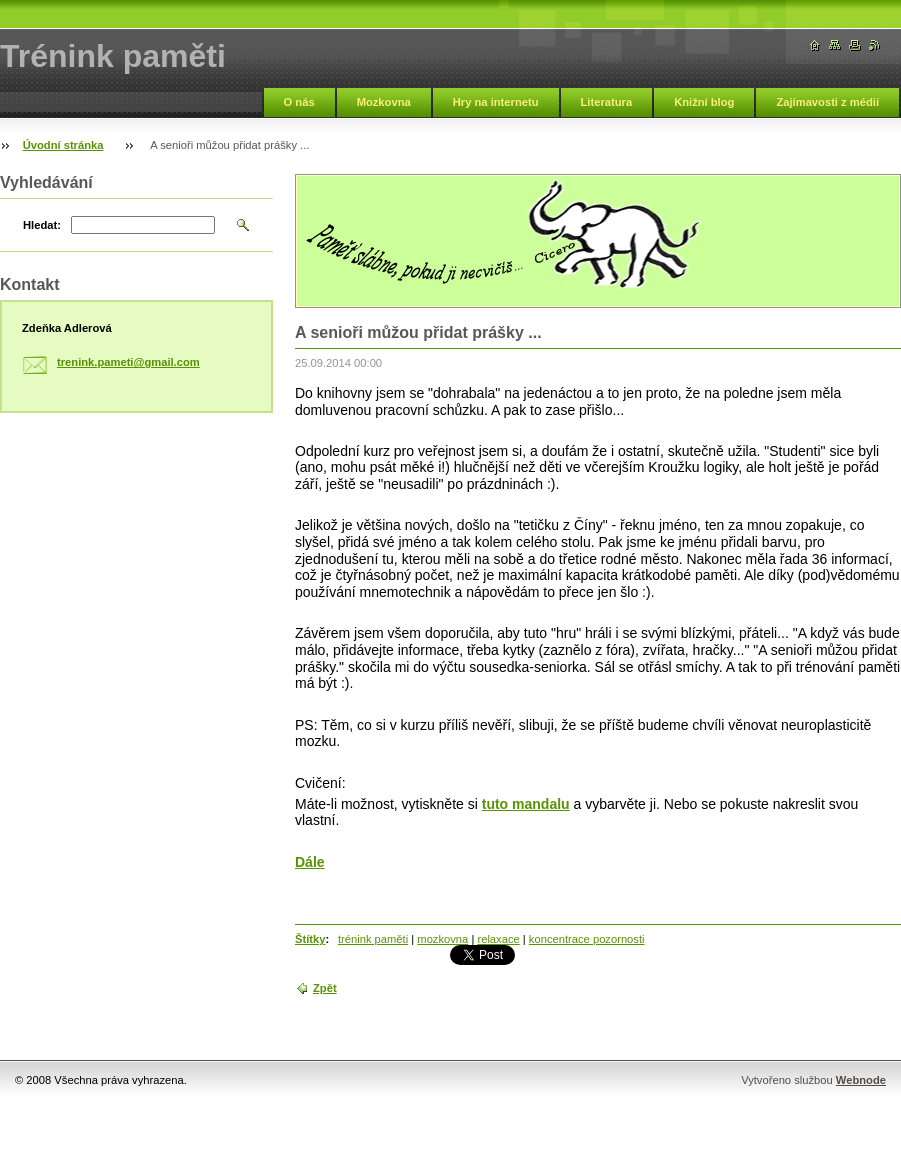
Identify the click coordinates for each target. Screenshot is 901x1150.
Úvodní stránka (63, 145)
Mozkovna (384, 102)
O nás (299, 102)
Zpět (325, 988)
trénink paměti (373, 939)
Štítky (310, 939)
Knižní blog (704, 102)
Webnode (861, 1080)
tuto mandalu (526, 804)
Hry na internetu (496, 102)
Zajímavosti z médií (827, 102)
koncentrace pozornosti (587, 939)
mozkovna (442, 939)
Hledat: (42, 225)
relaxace (498, 939)
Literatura (607, 102)
